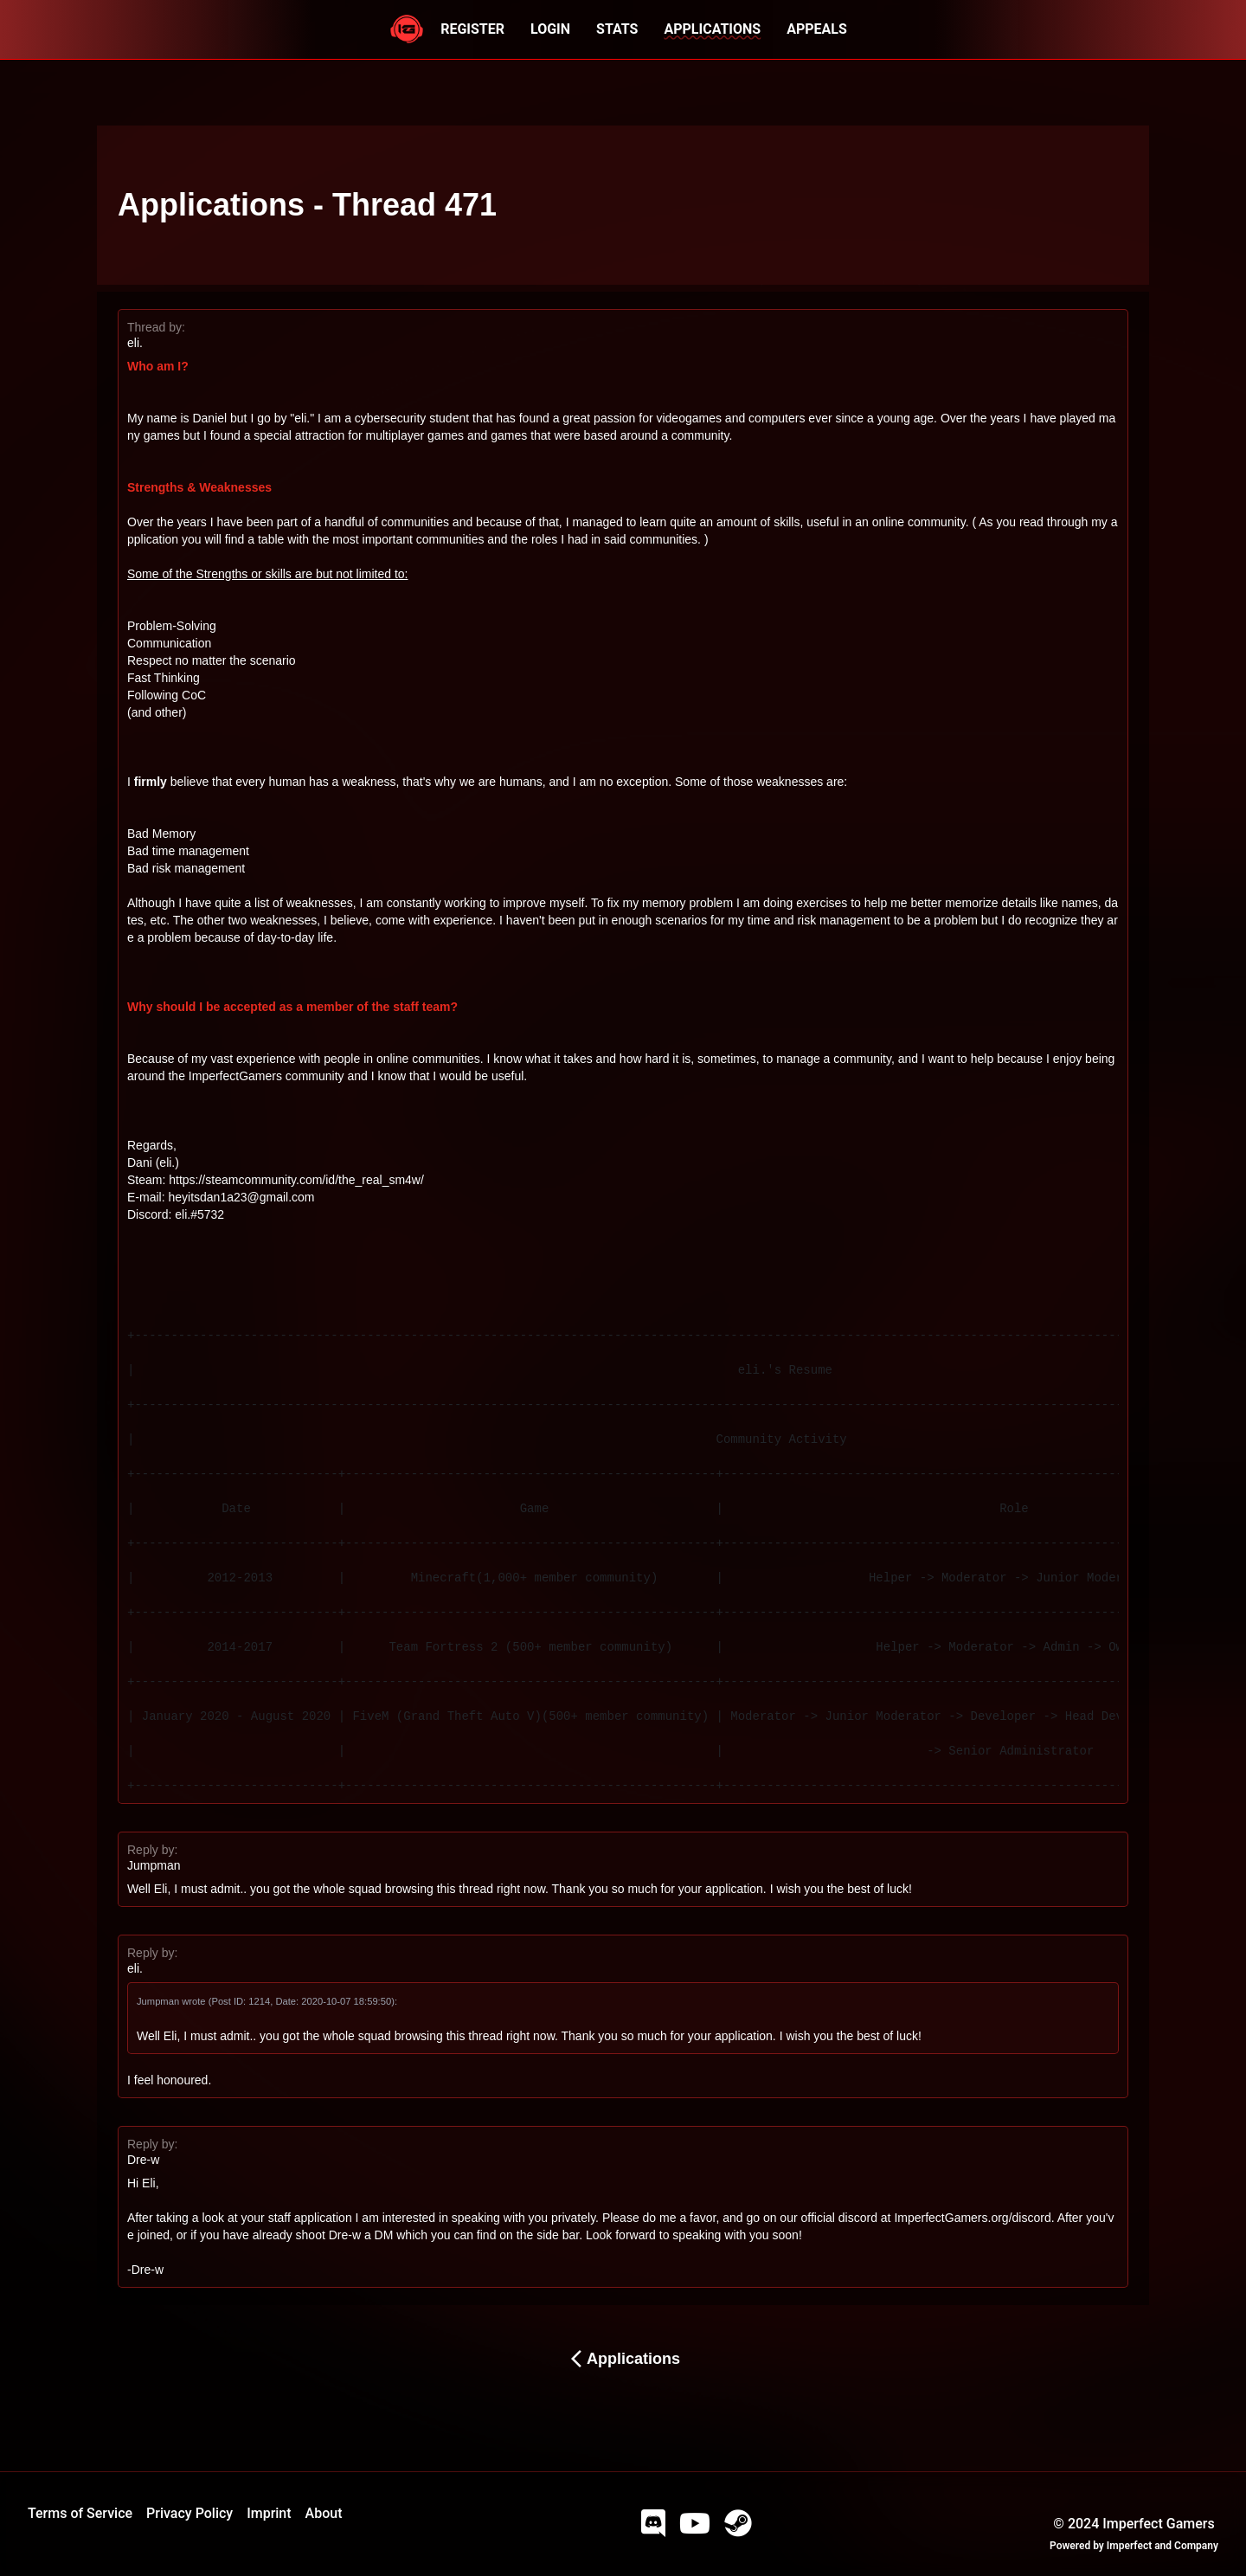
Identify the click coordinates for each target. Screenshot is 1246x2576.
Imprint (269, 2513)
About (324, 2513)
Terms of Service (80, 2513)
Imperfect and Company (1162, 2546)
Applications (623, 2358)
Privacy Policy (189, 2513)
